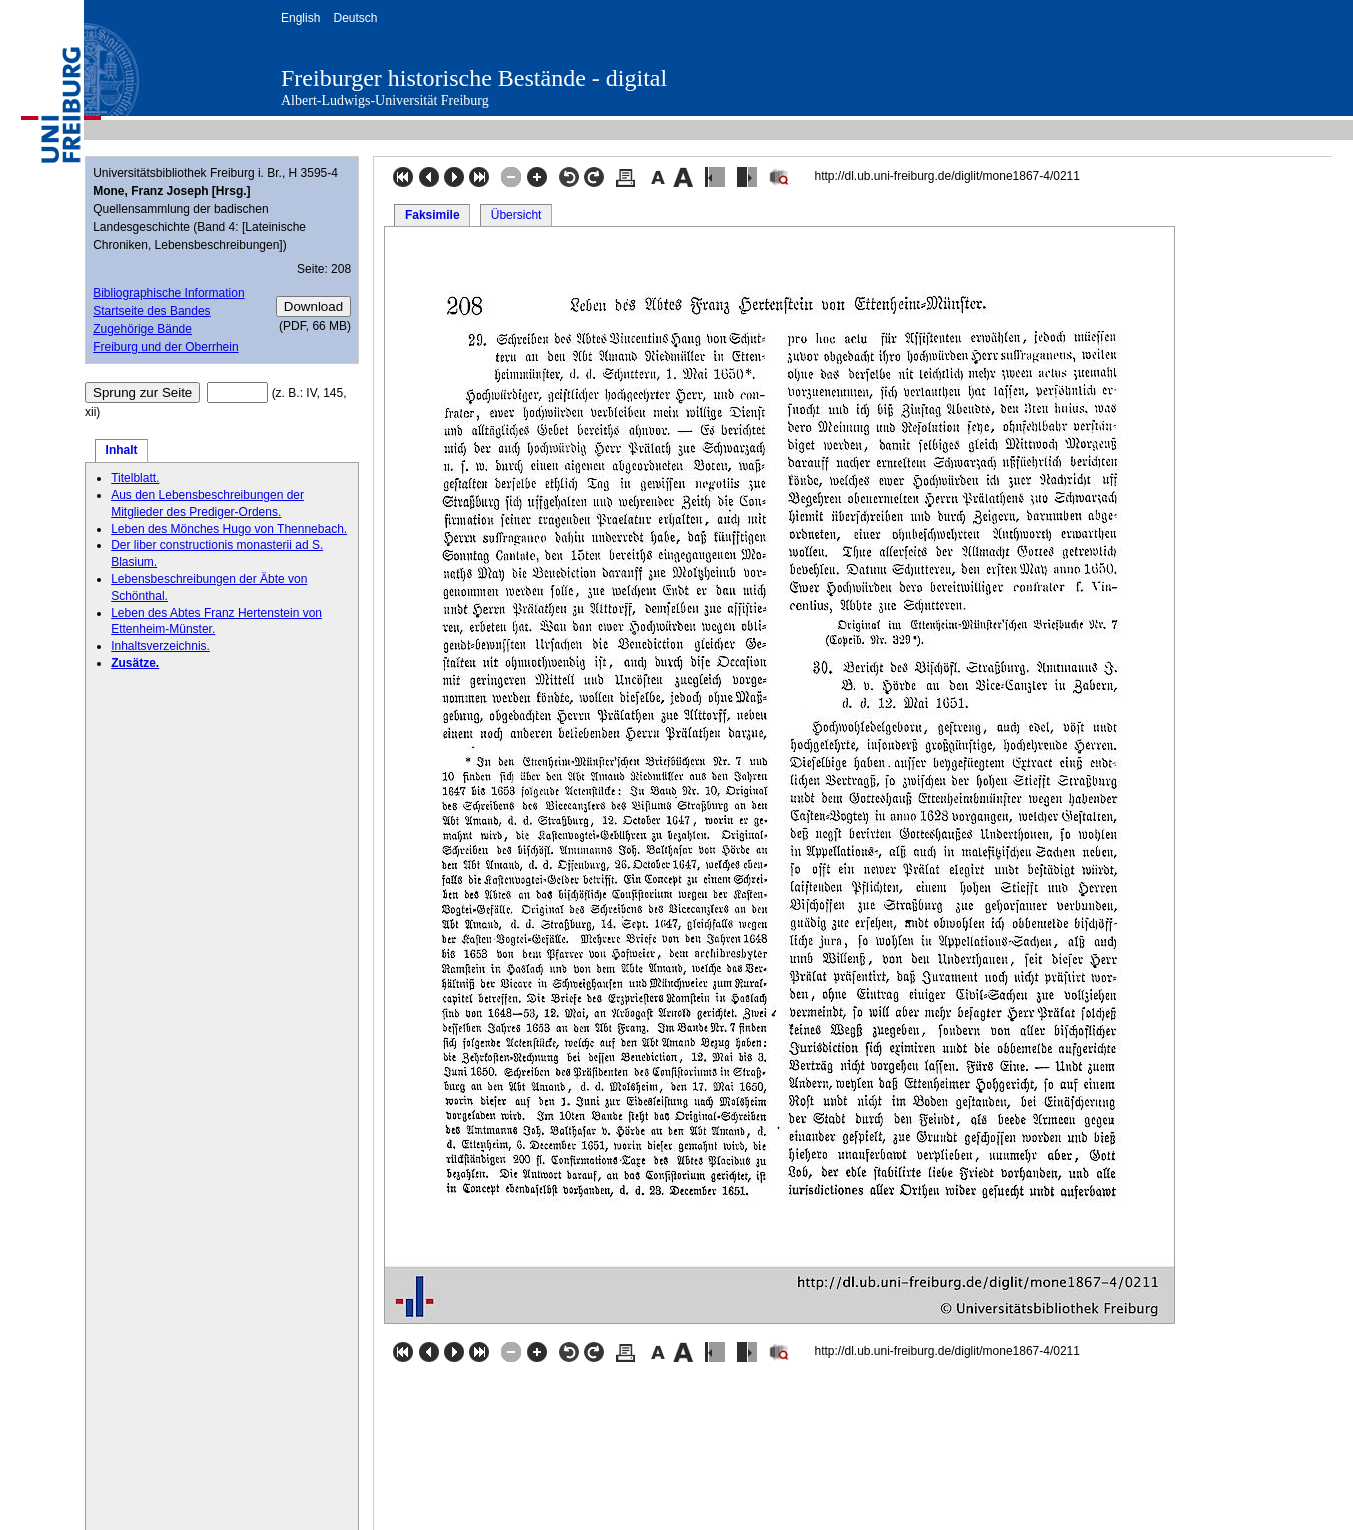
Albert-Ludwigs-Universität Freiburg (385, 100)
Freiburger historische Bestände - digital (474, 78)
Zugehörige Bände (142, 329)
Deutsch (355, 18)
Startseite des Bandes (151, 311)
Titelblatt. (135, 478)
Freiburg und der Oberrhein (165, 347)
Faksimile (432, 215)
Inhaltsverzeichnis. (160, 646)
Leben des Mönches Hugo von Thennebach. (229, 529)
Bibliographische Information (168, 293)
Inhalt (122, 450)
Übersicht (516, 215)
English (300, 18)
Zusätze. (135, 663)
